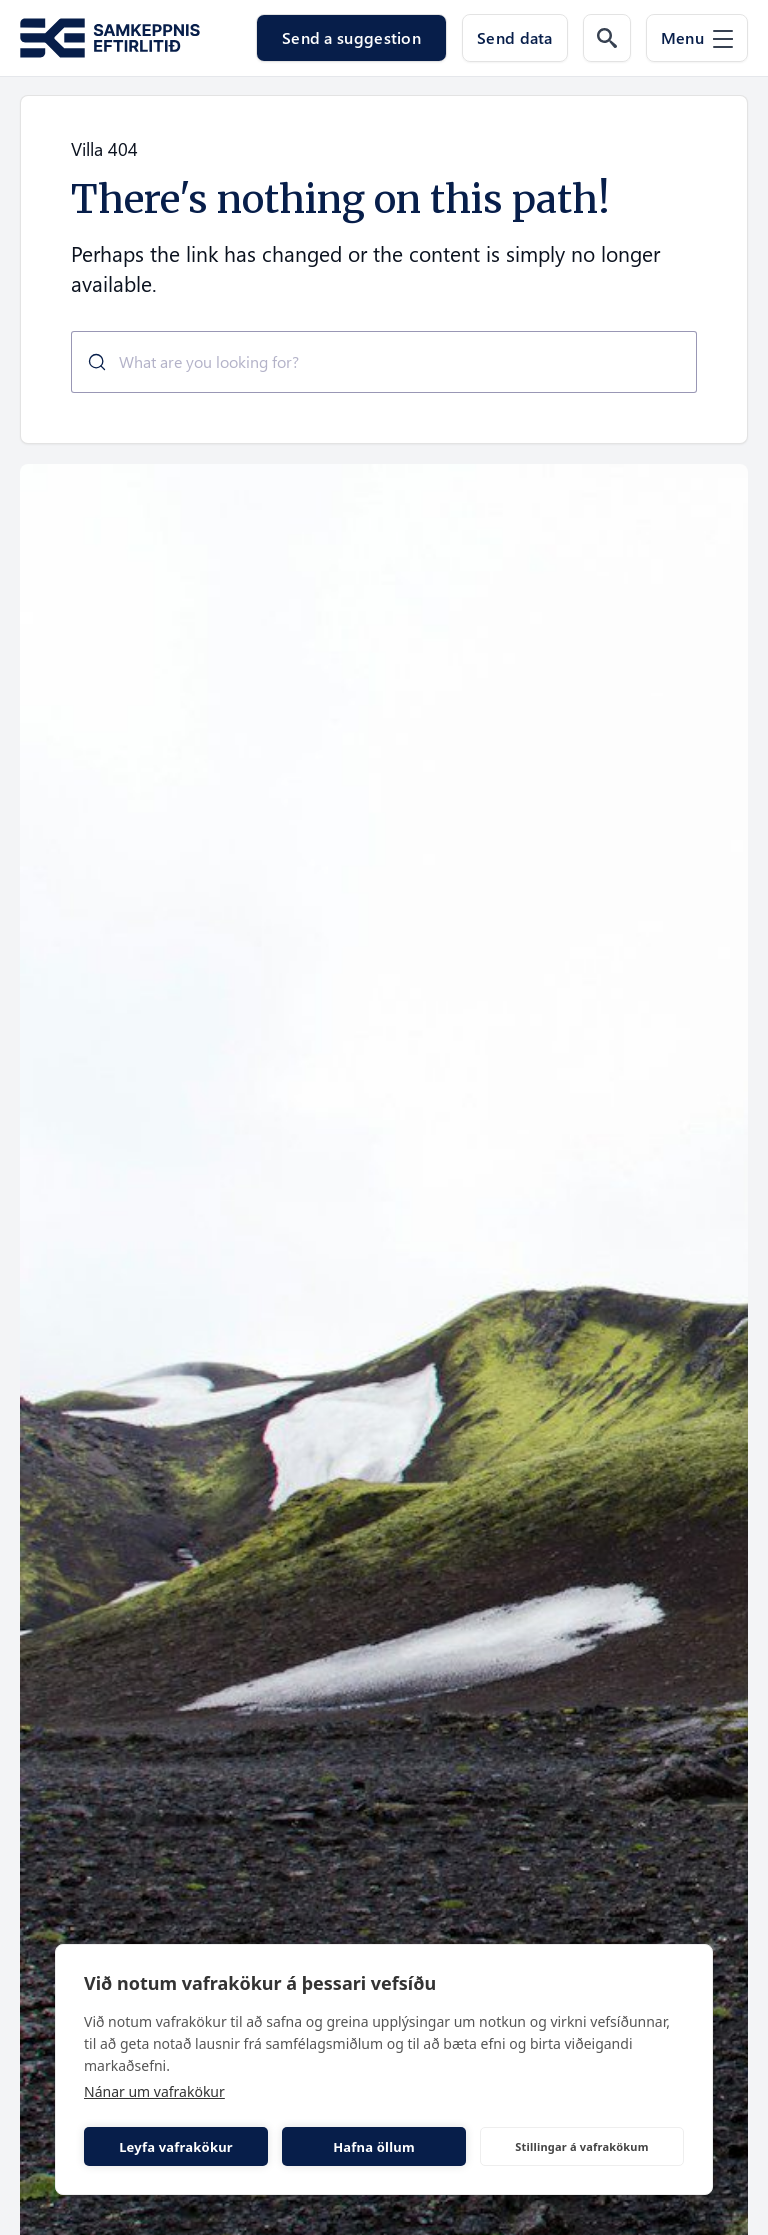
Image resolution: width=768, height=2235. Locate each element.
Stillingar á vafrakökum (581, 2146)
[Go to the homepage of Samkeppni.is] (110, 38)
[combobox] (384, 362)
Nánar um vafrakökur (154, 2091)
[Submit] (89, 362)
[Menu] (697, 38)
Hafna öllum (374, 2147)
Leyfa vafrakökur (176, 2147)
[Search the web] (607, 38)
